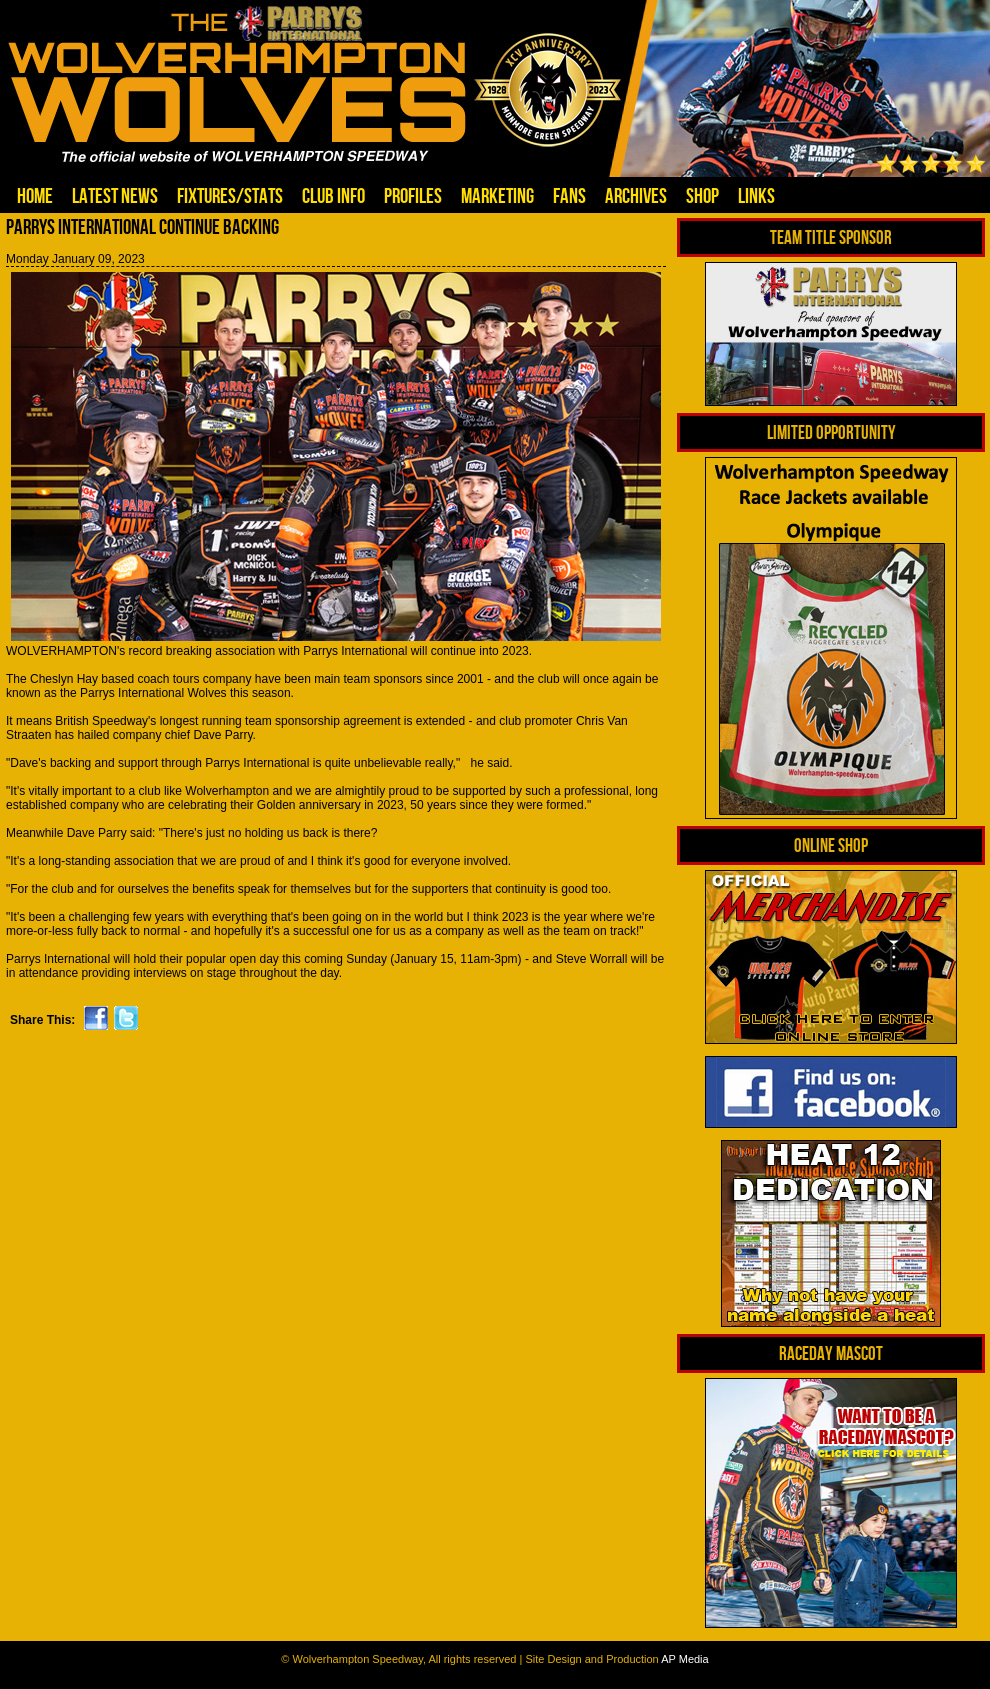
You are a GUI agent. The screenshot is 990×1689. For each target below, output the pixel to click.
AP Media (685, 1659)
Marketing (497, 195)
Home (35, 195)
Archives (636, 195)
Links (756, 195)
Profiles (413, 195)
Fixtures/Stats (230, 195)
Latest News (115, 195)
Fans (569, 195)
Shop (702, 195)
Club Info (333, 195)
